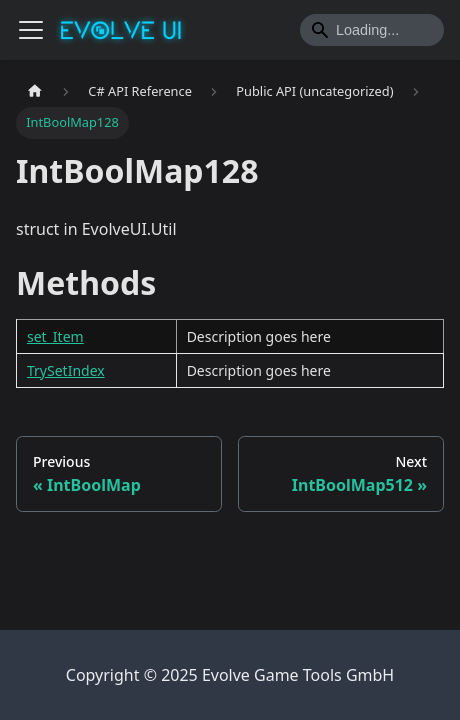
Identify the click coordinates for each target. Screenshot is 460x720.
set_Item (55, 336)
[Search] (372, 30)
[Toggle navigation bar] (31, 30)
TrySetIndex (66, 370)
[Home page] (35, 91)
